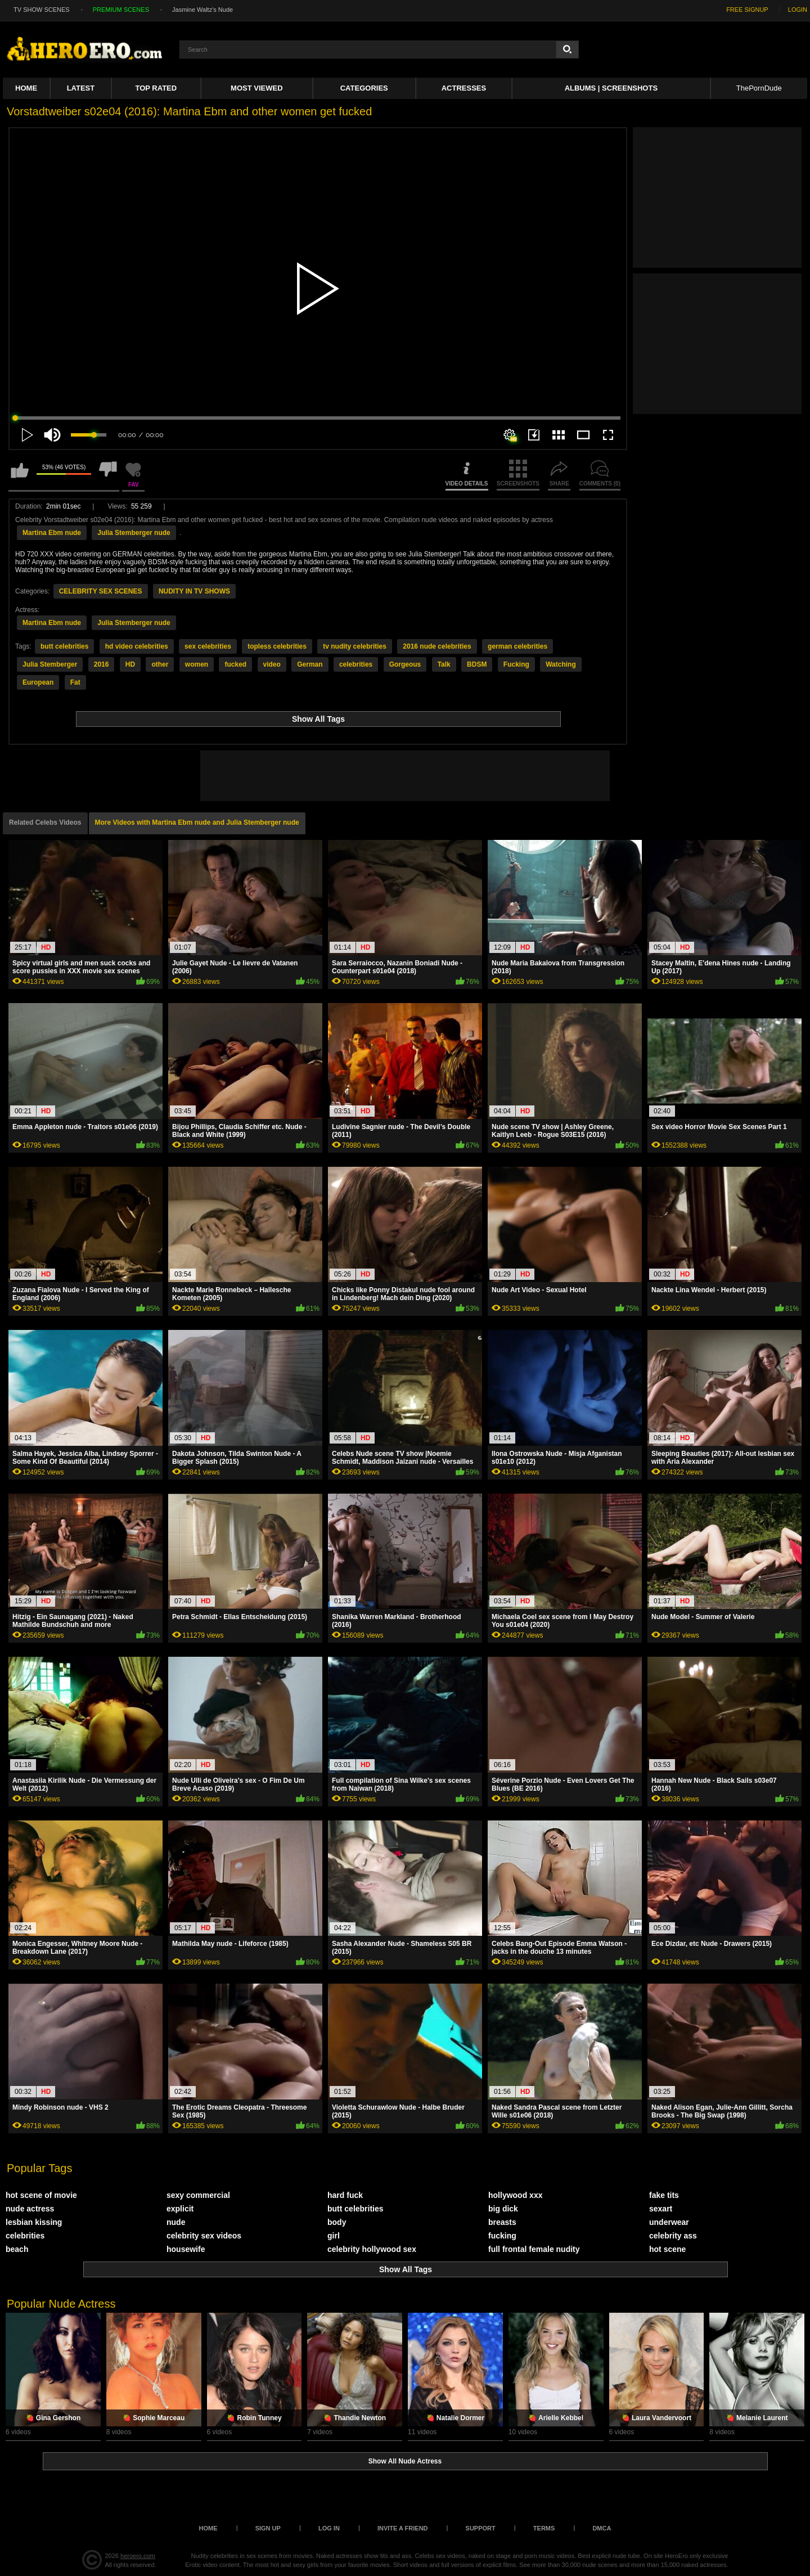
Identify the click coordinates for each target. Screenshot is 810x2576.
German (309, 664)
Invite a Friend (402, 2528)
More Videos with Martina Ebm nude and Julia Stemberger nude (197, 822)
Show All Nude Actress (405, 2461)
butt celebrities (64, 646)
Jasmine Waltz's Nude (202, 9)
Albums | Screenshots (611, 88)
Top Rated (156, 88)
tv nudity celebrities (354, 646)
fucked (235, 664)
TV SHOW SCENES (42, 9)
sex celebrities (207, 646)
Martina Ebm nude (51, 533)
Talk (444, 664)
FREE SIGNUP (747, 9)
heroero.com (137, 2555)
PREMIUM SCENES (121, 9)
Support (481, 2528)
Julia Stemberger (49, 664)
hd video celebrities (136, 646)
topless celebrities (277, 646)
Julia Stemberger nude (133, 533)
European (37, 682)
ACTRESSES (464, 88)
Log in (329, 2528)
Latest (81, 88)
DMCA (601, 2528)
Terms (544, 2528)
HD (130, 664)
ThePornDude (759, 88)
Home (26, 88)
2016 (101, 664)
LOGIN (797, 9)
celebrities (355, 664)
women (196, 664)
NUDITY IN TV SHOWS (194, 591)
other (159, 664)
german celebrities (517, 646)
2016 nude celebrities (437, 646)
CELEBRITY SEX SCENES (100, 591)
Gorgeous (405, 664)
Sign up (268, 2528)
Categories (364, 88)
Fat (75, 682)
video (272, 664)
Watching (561, 664)
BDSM (477, 664)
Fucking (516, 664)
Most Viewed (256, 88)
